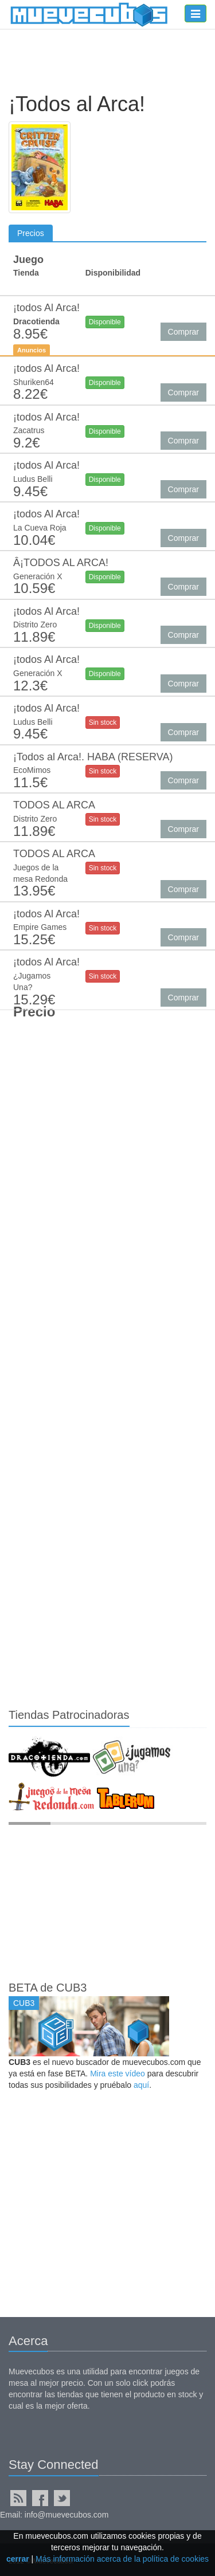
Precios (30, 233)
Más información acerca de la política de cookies (122, 2558)
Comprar (183, 331)
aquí (141, 2085)
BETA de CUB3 (48, 1987)
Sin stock (103, 722)
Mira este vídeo (117, 2073)
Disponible (105, 322)
